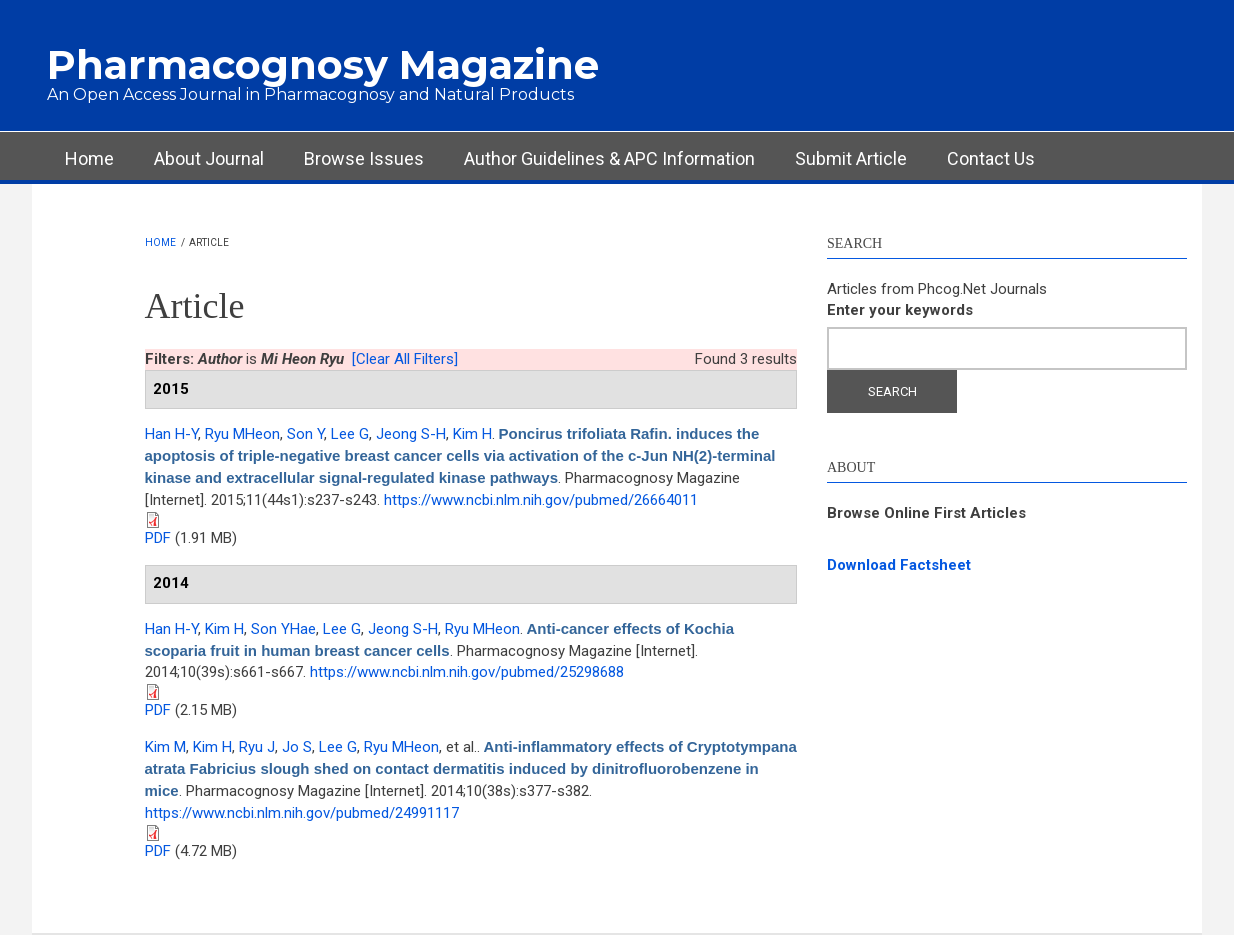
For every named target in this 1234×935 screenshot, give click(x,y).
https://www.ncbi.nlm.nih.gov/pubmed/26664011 (541, 500)
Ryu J (257, 747)
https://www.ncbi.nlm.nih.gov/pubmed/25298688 (467, 672)
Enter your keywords (900, 310)
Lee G (350, 434)
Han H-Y (171, 434)
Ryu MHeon (242, 434)
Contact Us (991, 158)
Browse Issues (364, 158)
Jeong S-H (411, 434)
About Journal (209, 158)
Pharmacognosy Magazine (323, 64)
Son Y (305, 434)
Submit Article (851, 158)
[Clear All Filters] (405, 359)
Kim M (165, 747)
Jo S (297, 747)
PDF (158, 538)
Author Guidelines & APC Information (609, 158)
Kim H (472, 434)
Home (89, 158)
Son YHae (283, 629)
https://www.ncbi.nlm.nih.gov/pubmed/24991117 (302, 813)
